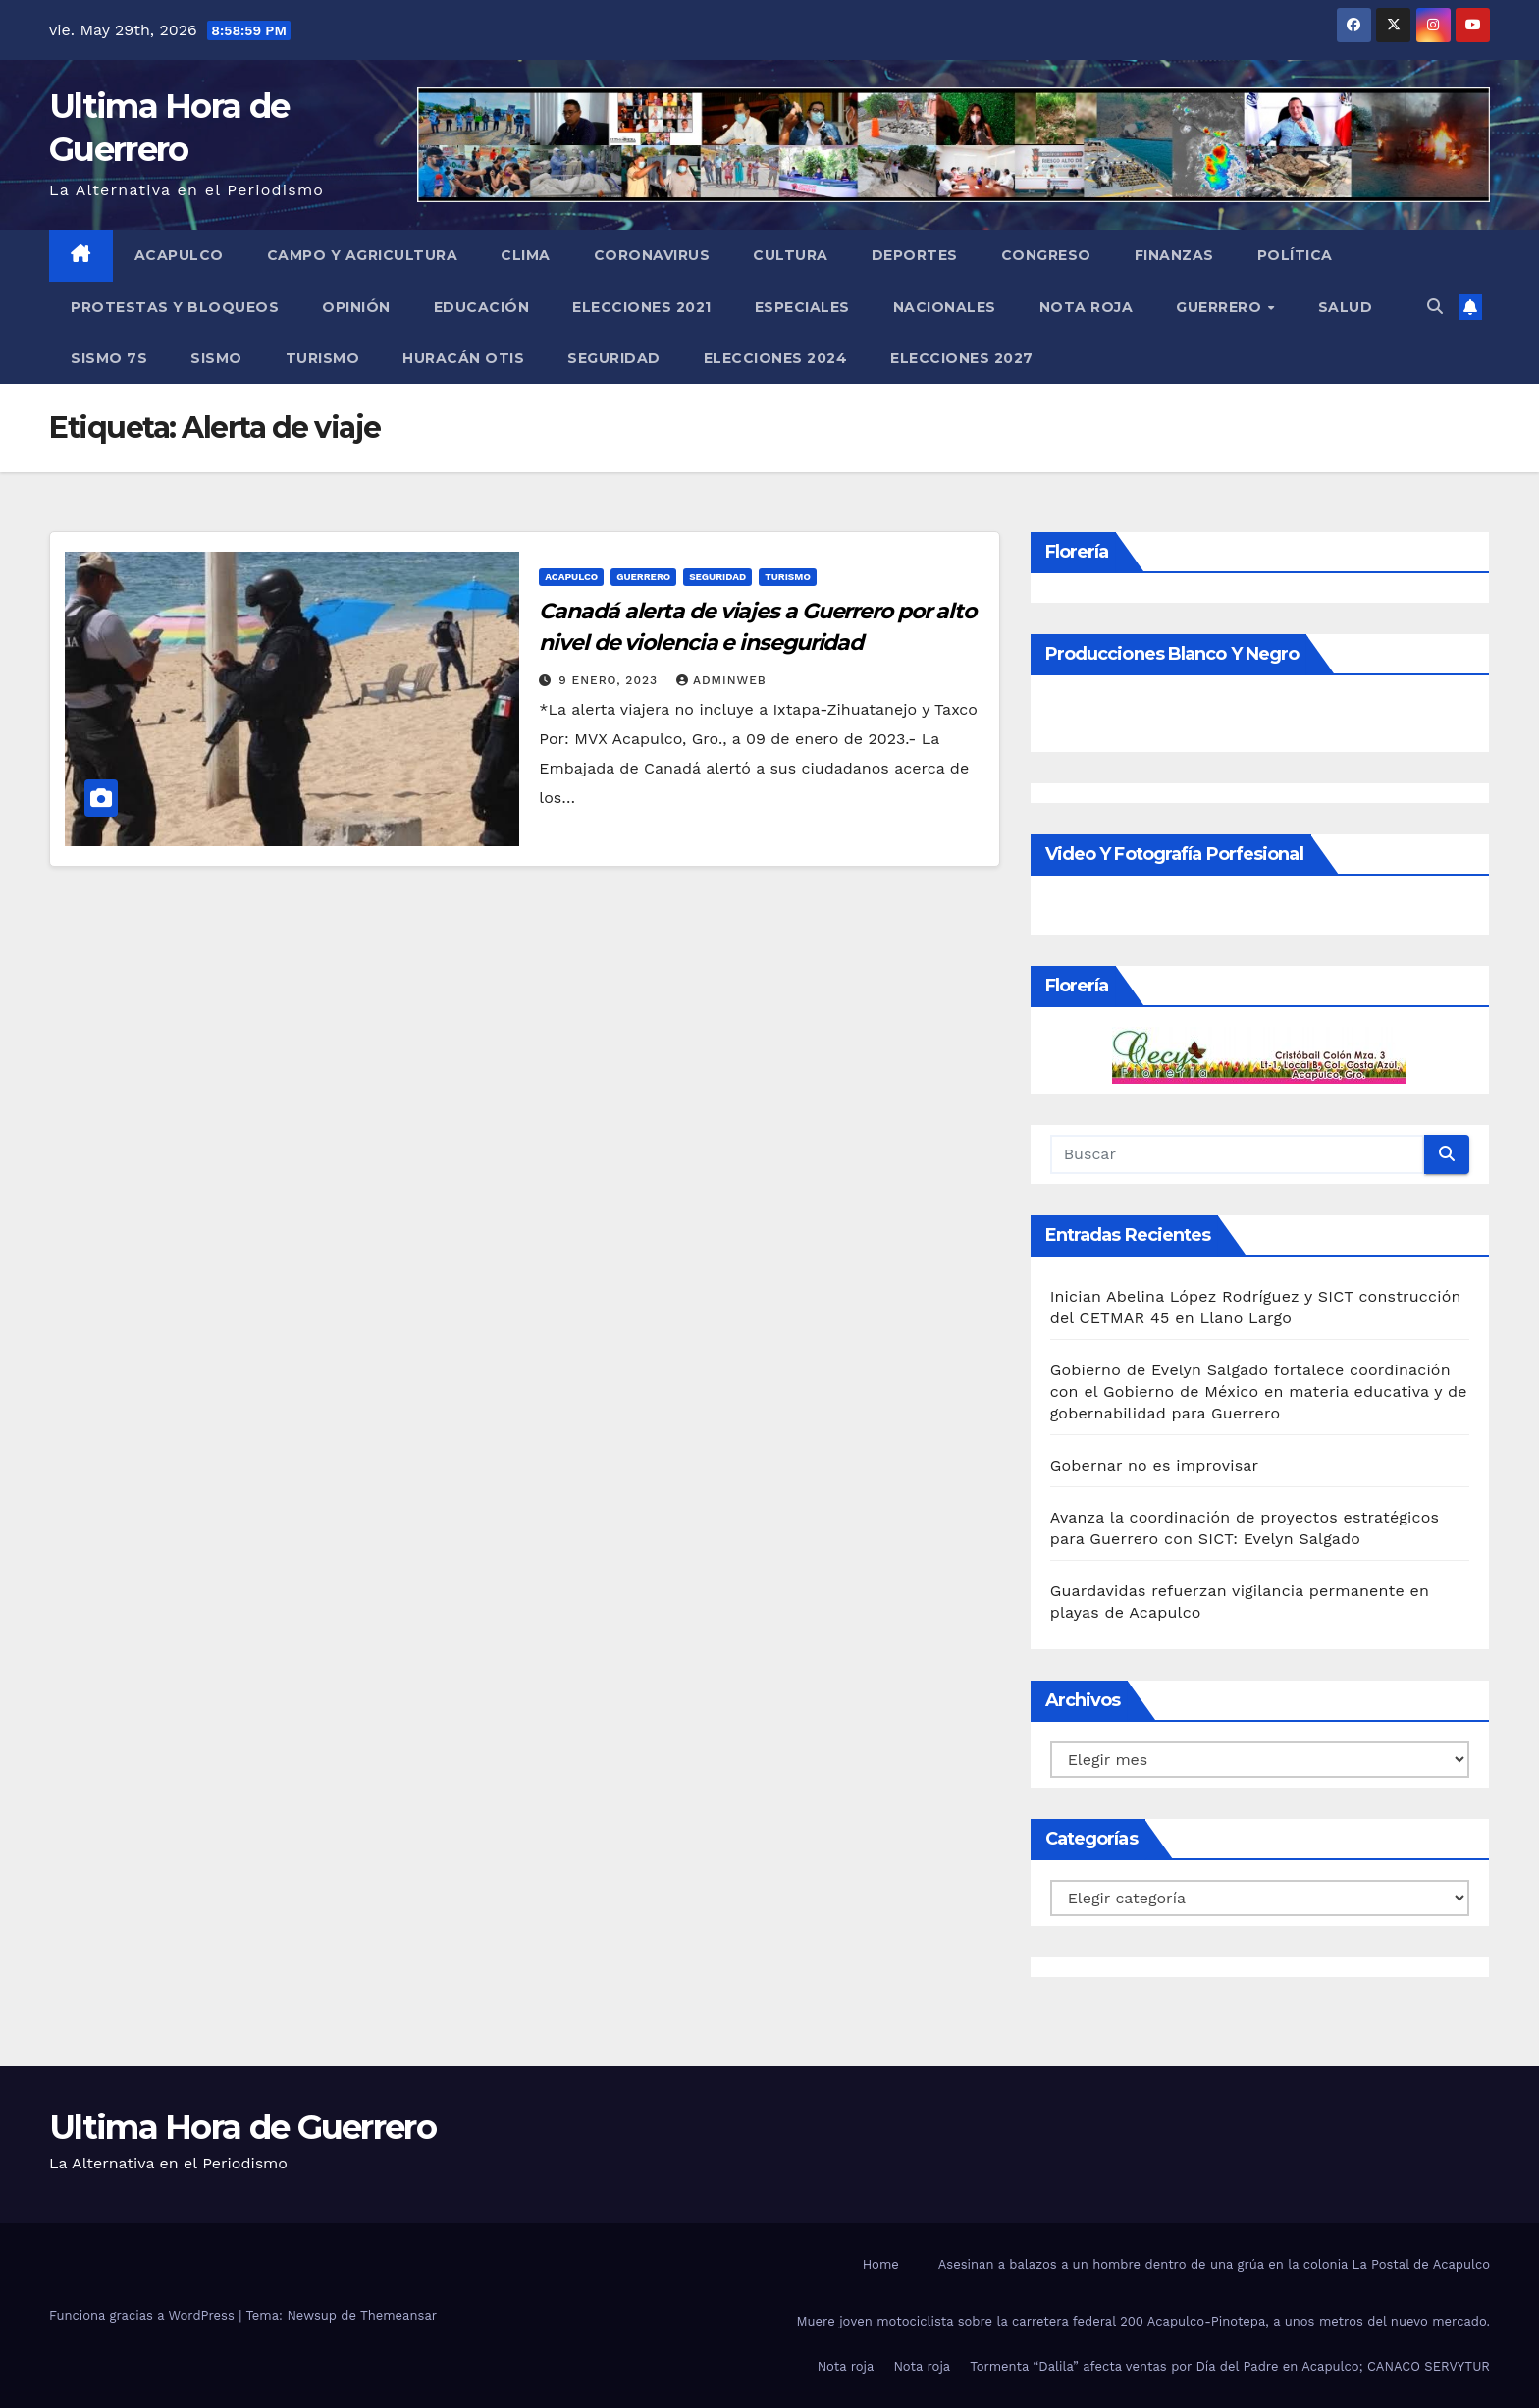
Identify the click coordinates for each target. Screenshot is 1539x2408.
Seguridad (614, 358)
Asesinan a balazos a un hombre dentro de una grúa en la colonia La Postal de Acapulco (1214, 2264)
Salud (1345, 307)
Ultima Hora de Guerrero (242, 2127)
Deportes (915, 255)
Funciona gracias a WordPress (144, 2315)
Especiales (802, 307)
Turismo (323, 358)
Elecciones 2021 (642, 307)
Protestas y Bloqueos (175, 307)
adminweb (721, 680)
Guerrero (1221, 307)
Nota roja (1086, 307)
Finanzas (1174, 255)
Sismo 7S (109, 358)
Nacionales (944, 307)
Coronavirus (652, 255)
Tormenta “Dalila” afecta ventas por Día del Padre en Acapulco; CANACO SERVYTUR (1230, 2366)
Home (881, 2264)
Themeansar (398, 2315)
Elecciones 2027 (962, 358)
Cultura (790, 255)
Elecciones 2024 (776, 358)
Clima (526, 255)
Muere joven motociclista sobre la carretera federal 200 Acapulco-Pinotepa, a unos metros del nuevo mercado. (1143, 2321)
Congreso (1046, 255)
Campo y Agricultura (362, 255)
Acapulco (179, 255)
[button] (1435, 306)
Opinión (356, 307)
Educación (482, 307)
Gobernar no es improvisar (1154, 1465)
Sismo (216, 358)
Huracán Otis (463, 358)
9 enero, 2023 (610, 680)
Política (1295, 255)
